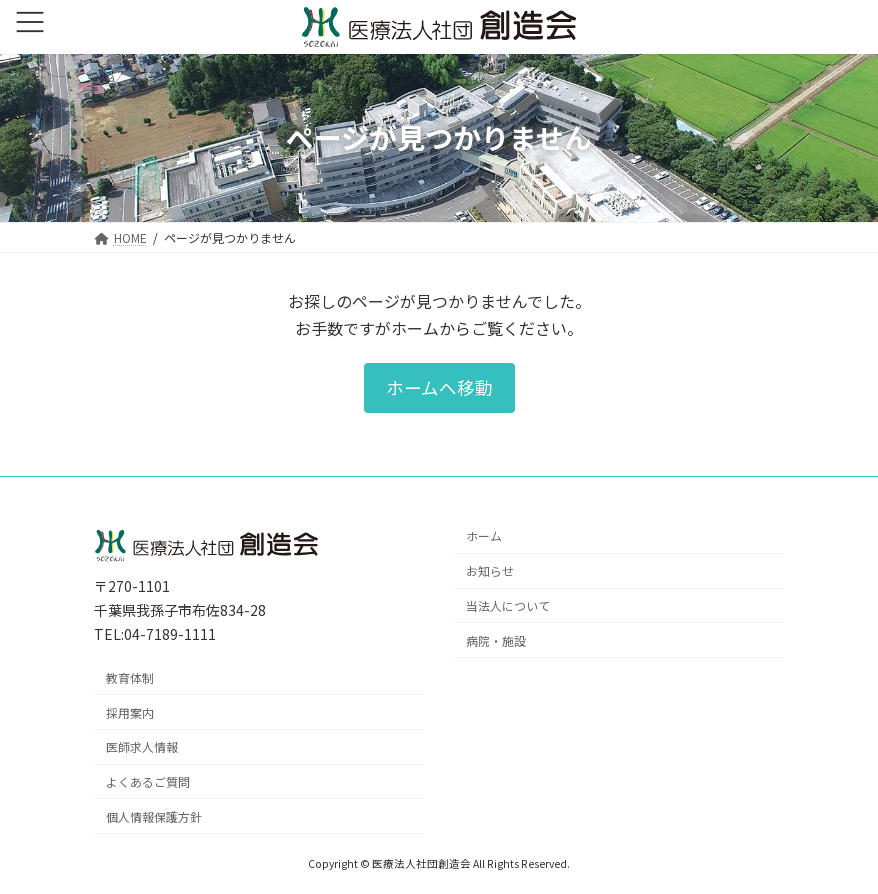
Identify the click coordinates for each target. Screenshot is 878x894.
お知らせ (490, 570)
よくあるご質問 (148, 781)
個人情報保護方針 (154, 815)
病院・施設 (496, 639)
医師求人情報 (142, 746)
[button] (439, 387)
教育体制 (130, 676)
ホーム (484, 535)
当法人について (508, 605)
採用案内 (130, 711)
